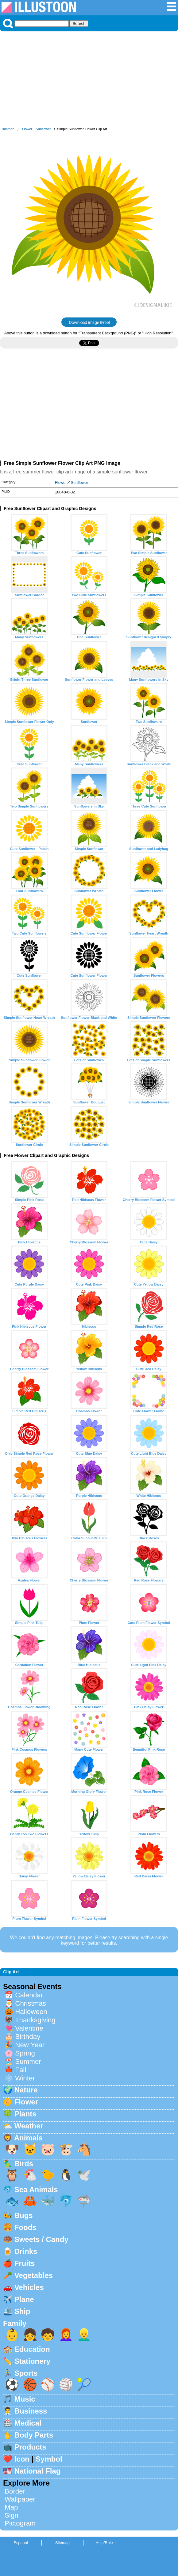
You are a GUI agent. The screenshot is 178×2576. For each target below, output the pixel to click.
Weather (28, 2126)
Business (30, 2411)
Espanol (21, 2542)
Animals (28, 2138)
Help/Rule (104, 2542)
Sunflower (43, 129)
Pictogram (20, 2523)
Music (24, 2399)
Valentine (29, 2028)
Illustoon (8, 129)
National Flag (37, 2471)
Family (14, 2323)
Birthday (27, 2036)
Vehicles (29, 2287)
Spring (25, 2053)
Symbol (49, 2459)
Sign (11, 2515)
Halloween (31, 2012)
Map (11, 2507)
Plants (25, 2114)
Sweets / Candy (41, 2239)
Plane (24, 2299)
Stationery (32, 2361)
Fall (20, 2070)
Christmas (30, 2003)
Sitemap (62, 2542)
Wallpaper (20, 2499)
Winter (25, 2078)
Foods (25, 2227)
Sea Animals (36, 2189)
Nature (26, 2090)
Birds (23, 2163)
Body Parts (33, 2435)
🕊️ (84, 2175)
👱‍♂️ (84, 2334)
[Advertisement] (89, 81)
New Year (29, 2045)
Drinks (25, 2251)
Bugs (23, 2215)
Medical (27, 2423)
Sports (26, 2373)
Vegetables (33, 2275)
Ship (22, 2311)
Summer (28, 2061)
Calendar (29, 1995)
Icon (21, 2459)
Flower (27, 129)
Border (15, 2491)
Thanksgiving (35, 2020)
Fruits (24, 2263)
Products (30, 2447)
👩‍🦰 (66, 2334)
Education (32, 2349)
